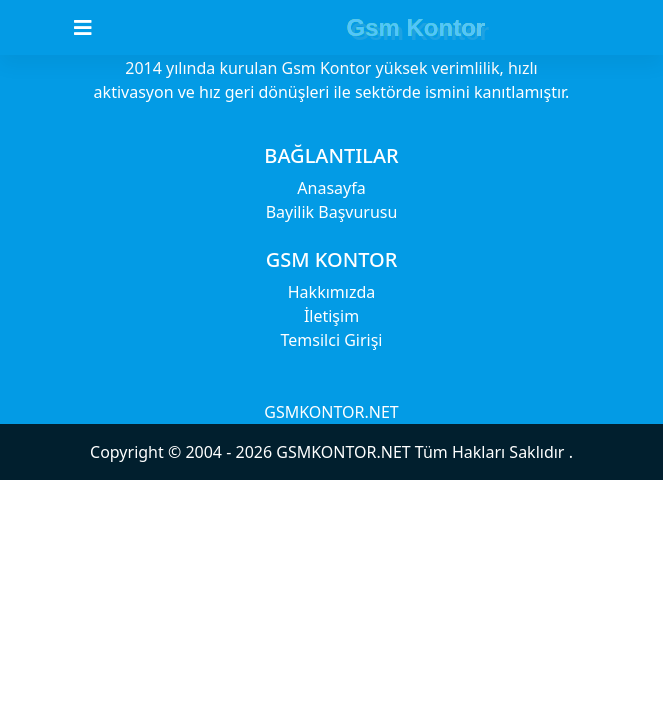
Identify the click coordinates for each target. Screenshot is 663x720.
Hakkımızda (331, 292)
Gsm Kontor (416, 27)
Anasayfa (331, 188)
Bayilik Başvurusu (332, 212)
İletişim (331, 316)
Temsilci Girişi (332, 340)
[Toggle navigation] (95, 28)
